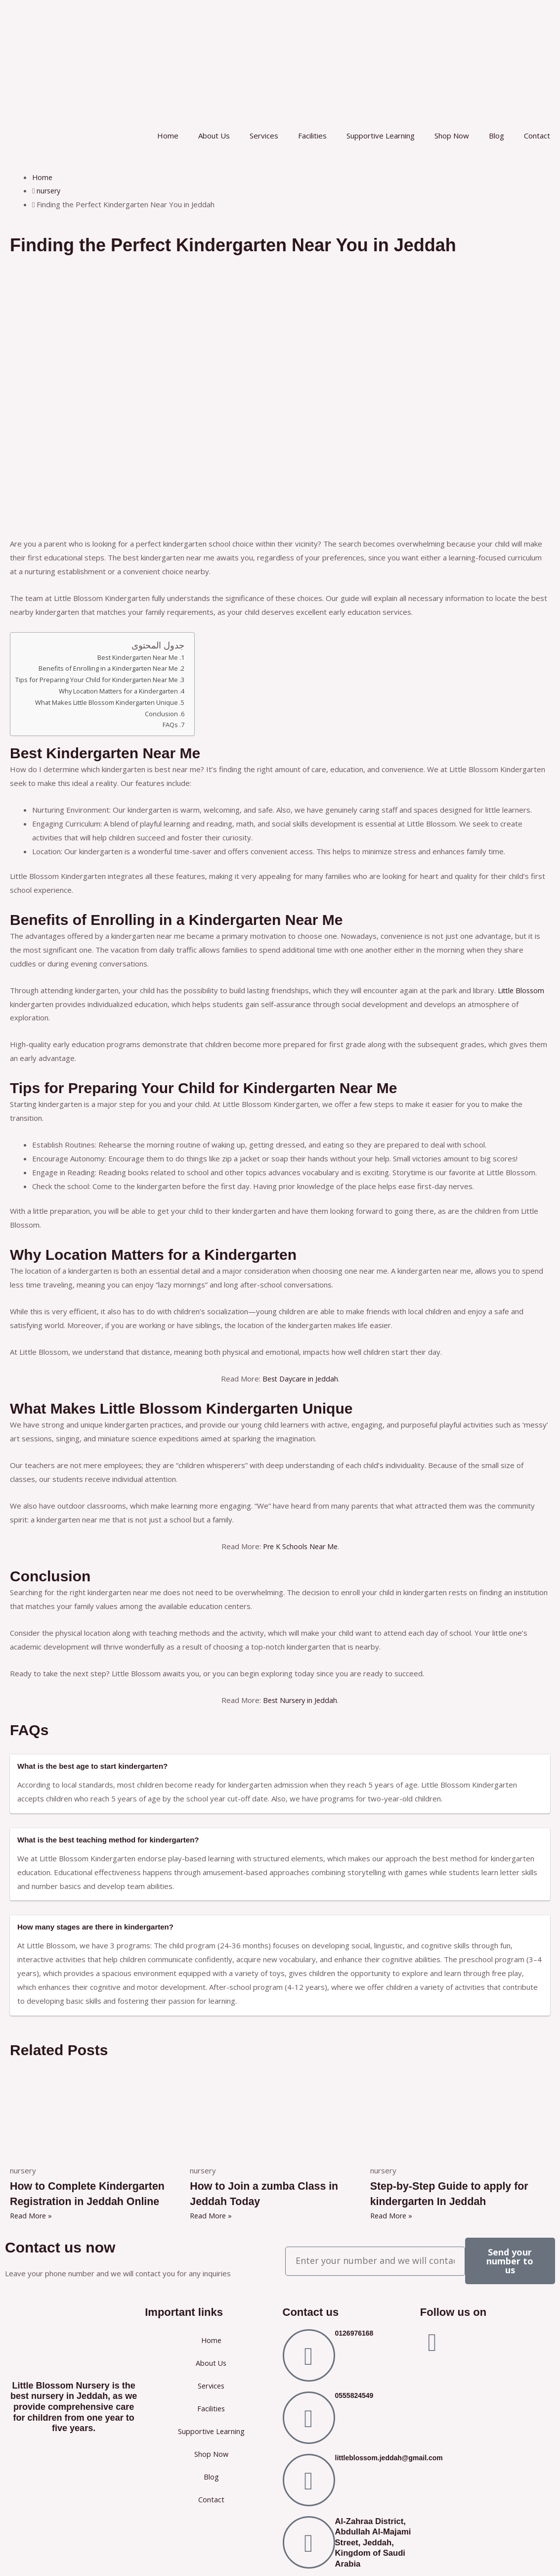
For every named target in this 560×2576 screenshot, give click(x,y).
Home (167, 135)
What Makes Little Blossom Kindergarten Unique (111, 702)
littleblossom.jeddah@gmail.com (389, 2457)
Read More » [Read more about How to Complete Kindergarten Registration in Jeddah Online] (32, 2215)
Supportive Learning (380, 135)
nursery (50, 190)
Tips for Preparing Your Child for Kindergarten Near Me (100, 679)
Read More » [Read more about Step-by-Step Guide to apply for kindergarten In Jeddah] (392, 2215)
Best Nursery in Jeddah (300, 1700)
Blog (496, 135)
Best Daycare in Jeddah (300, 1378)
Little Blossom (522, 990)
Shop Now (451, 135)
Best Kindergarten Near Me (144, 657)
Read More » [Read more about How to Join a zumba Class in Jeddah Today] (212, 2215)
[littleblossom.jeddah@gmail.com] (309, 2479)
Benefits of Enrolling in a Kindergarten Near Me (113, 668)
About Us (214, 135)
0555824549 (354, 2394)
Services (264, 135)
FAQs (178, 724)
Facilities (312, 135)
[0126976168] (309, 2354)
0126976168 (354, 2332)
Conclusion (169, 713)
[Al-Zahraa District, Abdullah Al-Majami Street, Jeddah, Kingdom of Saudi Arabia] (309, 2541)
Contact (537, 135)
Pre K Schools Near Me (300, 1546)
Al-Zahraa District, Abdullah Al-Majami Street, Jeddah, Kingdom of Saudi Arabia (373, 2541)
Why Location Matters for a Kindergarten (123, 691)
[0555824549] (309, 2417)
